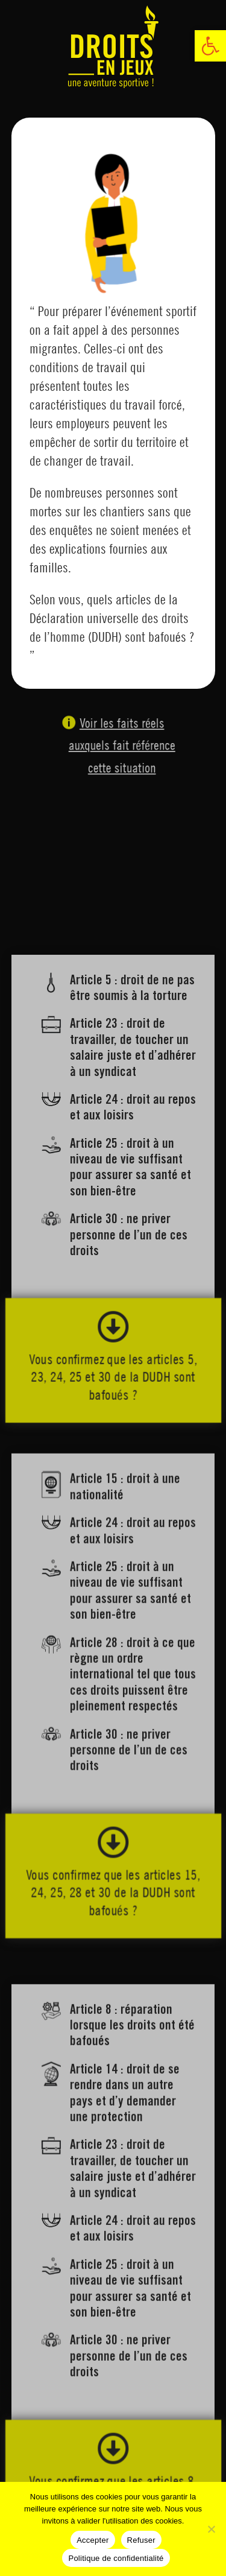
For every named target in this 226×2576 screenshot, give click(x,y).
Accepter (92, 2540)
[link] (210, 46)
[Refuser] (211, 2529)
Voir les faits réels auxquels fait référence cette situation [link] (117, 747)
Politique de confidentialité (115, 2558)
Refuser (141, 2540)
